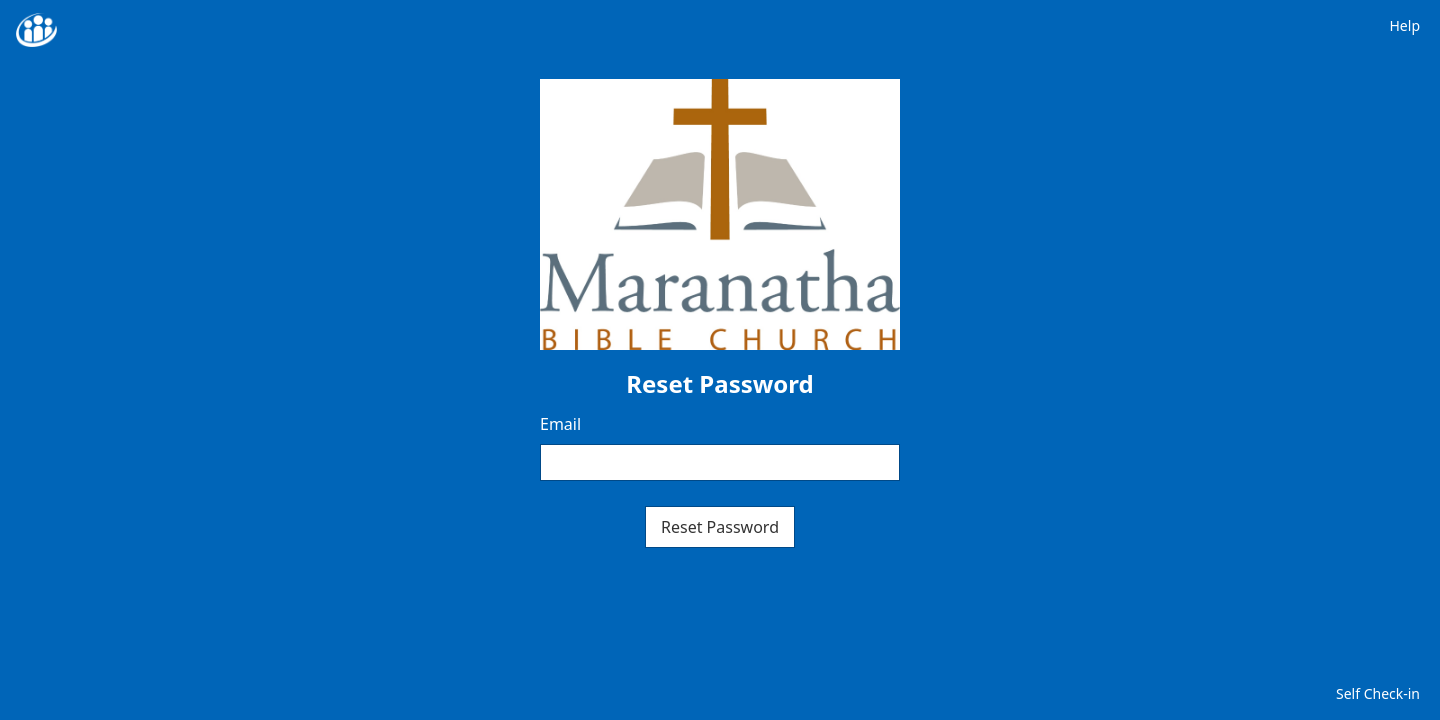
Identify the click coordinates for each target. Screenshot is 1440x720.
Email (560, 424)
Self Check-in (1378, 693)
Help (1405, 25)
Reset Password (720, 527)
